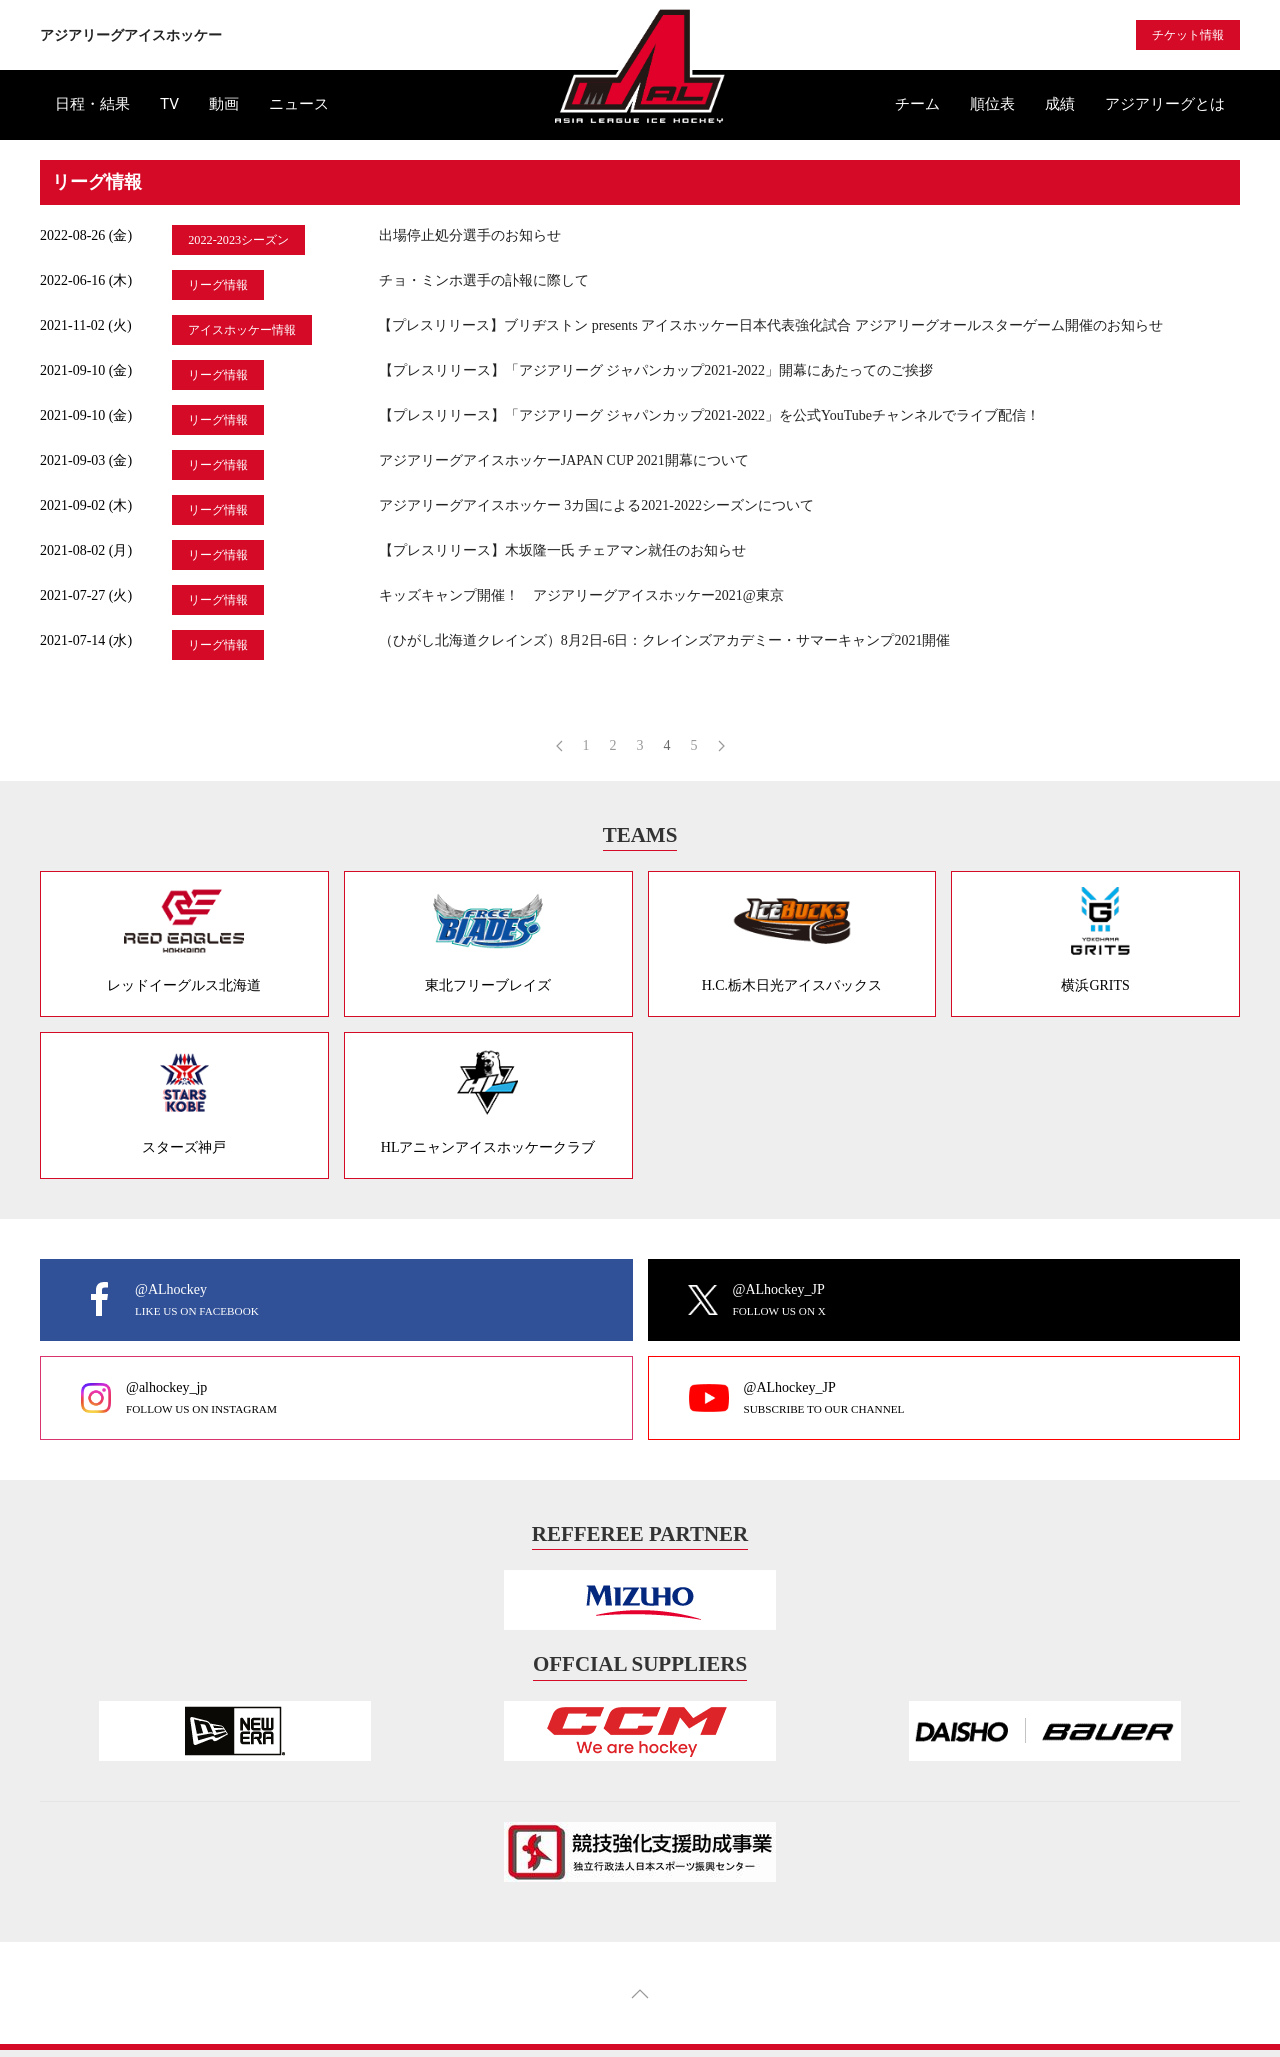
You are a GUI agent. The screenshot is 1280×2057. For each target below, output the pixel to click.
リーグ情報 (218, 285)
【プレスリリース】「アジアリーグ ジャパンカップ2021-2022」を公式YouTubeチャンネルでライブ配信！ (709, 415)
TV (169, 104)
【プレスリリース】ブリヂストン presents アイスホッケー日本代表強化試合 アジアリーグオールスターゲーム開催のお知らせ (770, 325)
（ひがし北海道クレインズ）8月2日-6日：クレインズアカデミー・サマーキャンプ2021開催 (665, 640)
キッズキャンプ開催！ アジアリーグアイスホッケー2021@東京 (581, 595)
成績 (1060, 104)
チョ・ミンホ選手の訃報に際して (484, 280)
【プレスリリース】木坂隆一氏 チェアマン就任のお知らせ (563, 550)
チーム (917, 104)
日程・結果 (92, 104)
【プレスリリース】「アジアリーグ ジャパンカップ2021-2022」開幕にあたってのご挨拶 (656, 370)
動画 (224, 104)
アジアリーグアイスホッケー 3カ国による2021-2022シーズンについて (596, 505)
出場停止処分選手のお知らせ (470, 235)
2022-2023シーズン (238, 240)
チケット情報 (1188, 35)
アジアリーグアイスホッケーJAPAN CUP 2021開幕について (564, 460)
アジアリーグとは (1165, 104)
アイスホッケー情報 (242, 330)
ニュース (299, 104)
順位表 (992, 104)
